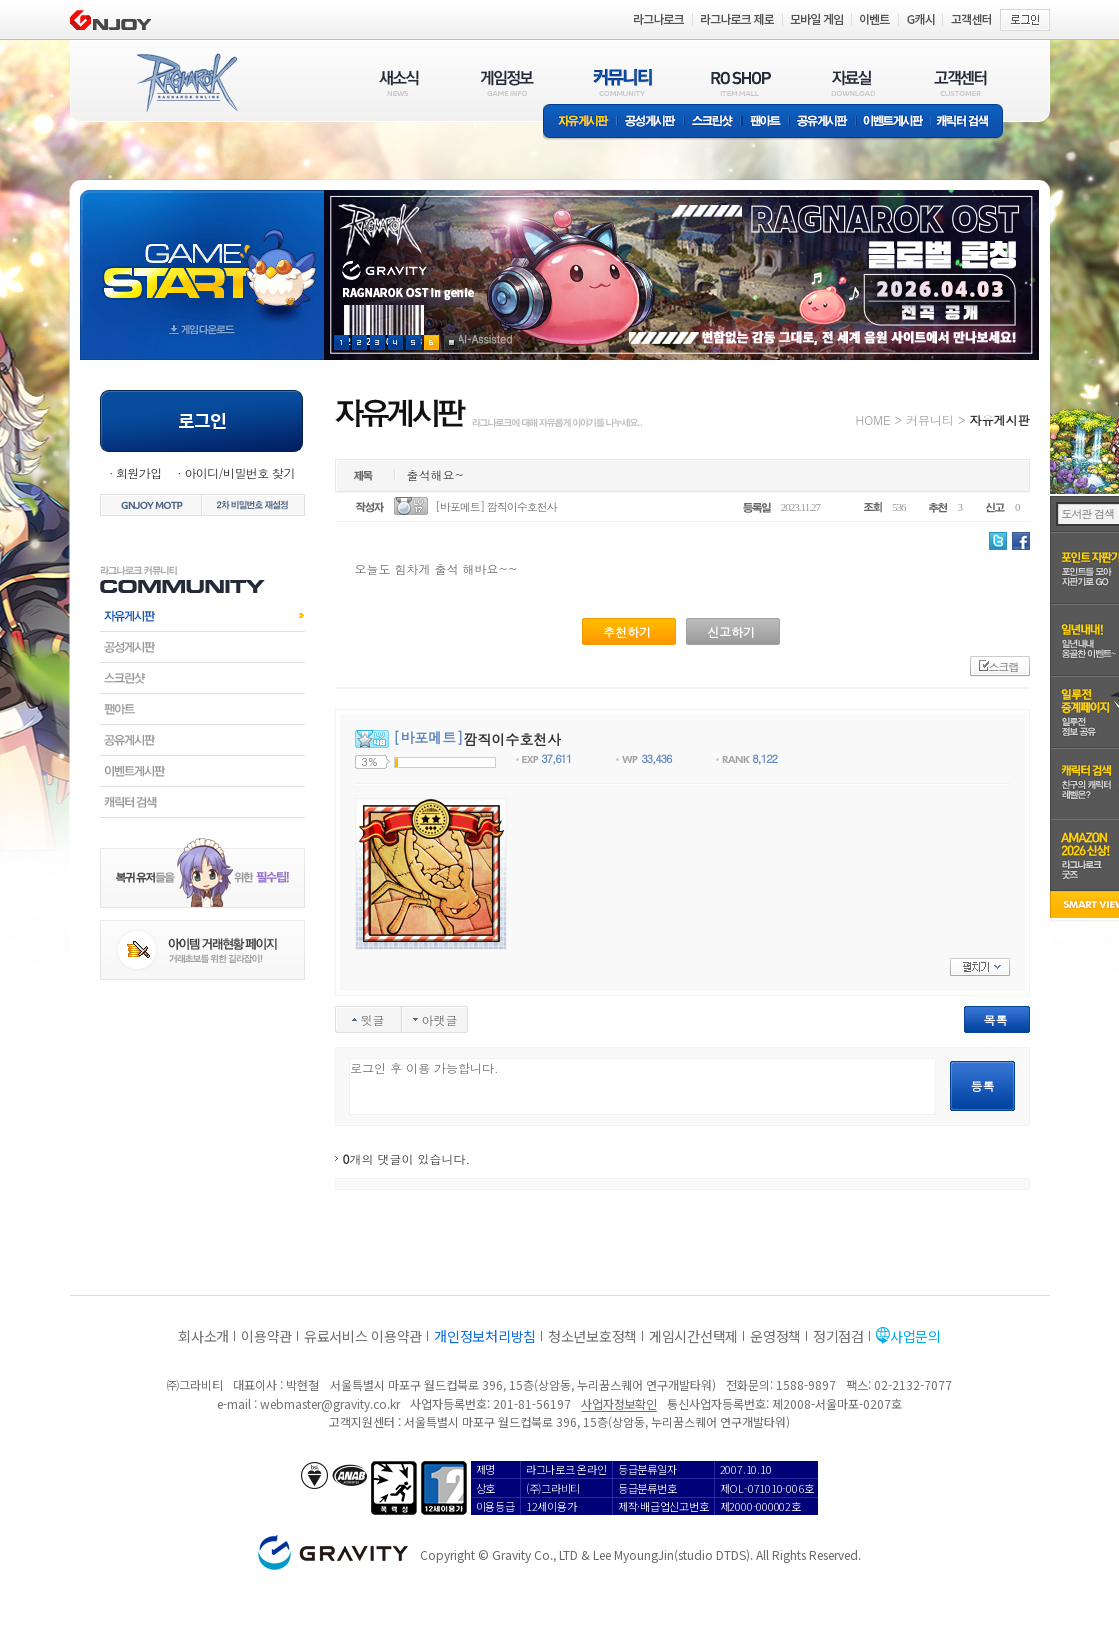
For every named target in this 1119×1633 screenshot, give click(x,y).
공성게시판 (651, 122)
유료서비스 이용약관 (363, 1336)
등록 (983, 1085)
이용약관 (266, 1336)
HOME (873, 419)
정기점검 (838, 1336)
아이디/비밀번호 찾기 (239, 472)
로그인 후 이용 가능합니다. (642, 1086)
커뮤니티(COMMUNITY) (623, 82)
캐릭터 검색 (969, 122)
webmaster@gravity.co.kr (330, 1403)
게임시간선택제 (693, 1336)
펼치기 (980, 967)
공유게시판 (822, 122)
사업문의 (915, 1336)
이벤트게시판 (893, 122)
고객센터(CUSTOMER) (960, 82)
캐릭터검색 (202, 802)
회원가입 (139, 472)
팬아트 (765, 122)
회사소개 (203, 1336)
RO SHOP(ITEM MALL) (741, 82)
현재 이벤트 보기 (451, 342)
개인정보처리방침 (485, 1336)
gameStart (202, 256)
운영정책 (775, 1336)
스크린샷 (713, 122)
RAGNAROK (186, 83)
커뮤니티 (930, 419)
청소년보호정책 (592, 1336)
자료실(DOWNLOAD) (852, 82)
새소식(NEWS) (399, 82)
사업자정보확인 (618, 1403)
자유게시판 (580, 122)
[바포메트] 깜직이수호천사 (496, 506)
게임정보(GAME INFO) (507, 82)
